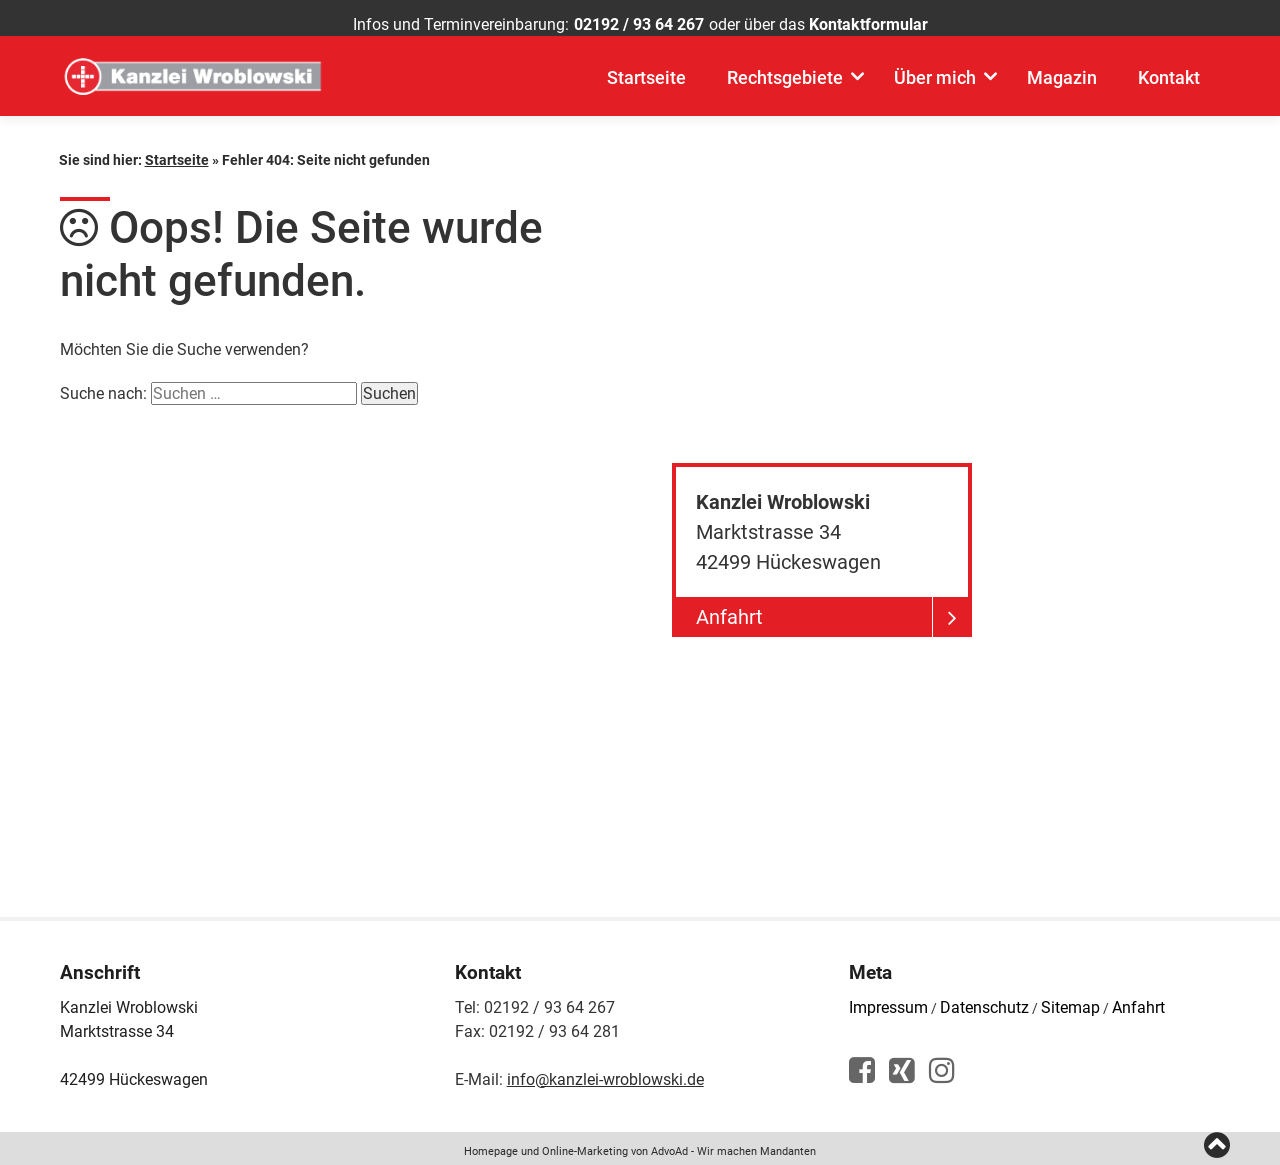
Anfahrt (1138, 1000)
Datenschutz (984, 1000)
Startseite (646, 90)
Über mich (935, 90)
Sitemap (1070, 1000)
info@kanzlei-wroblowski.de (605, 1072)
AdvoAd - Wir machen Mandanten (733, 1144)
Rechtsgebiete (785, 90)
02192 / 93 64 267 (639, 24)
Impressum (888, 1000)
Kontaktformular (868, 24)
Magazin (1062, 90)
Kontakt (1169, 90)
